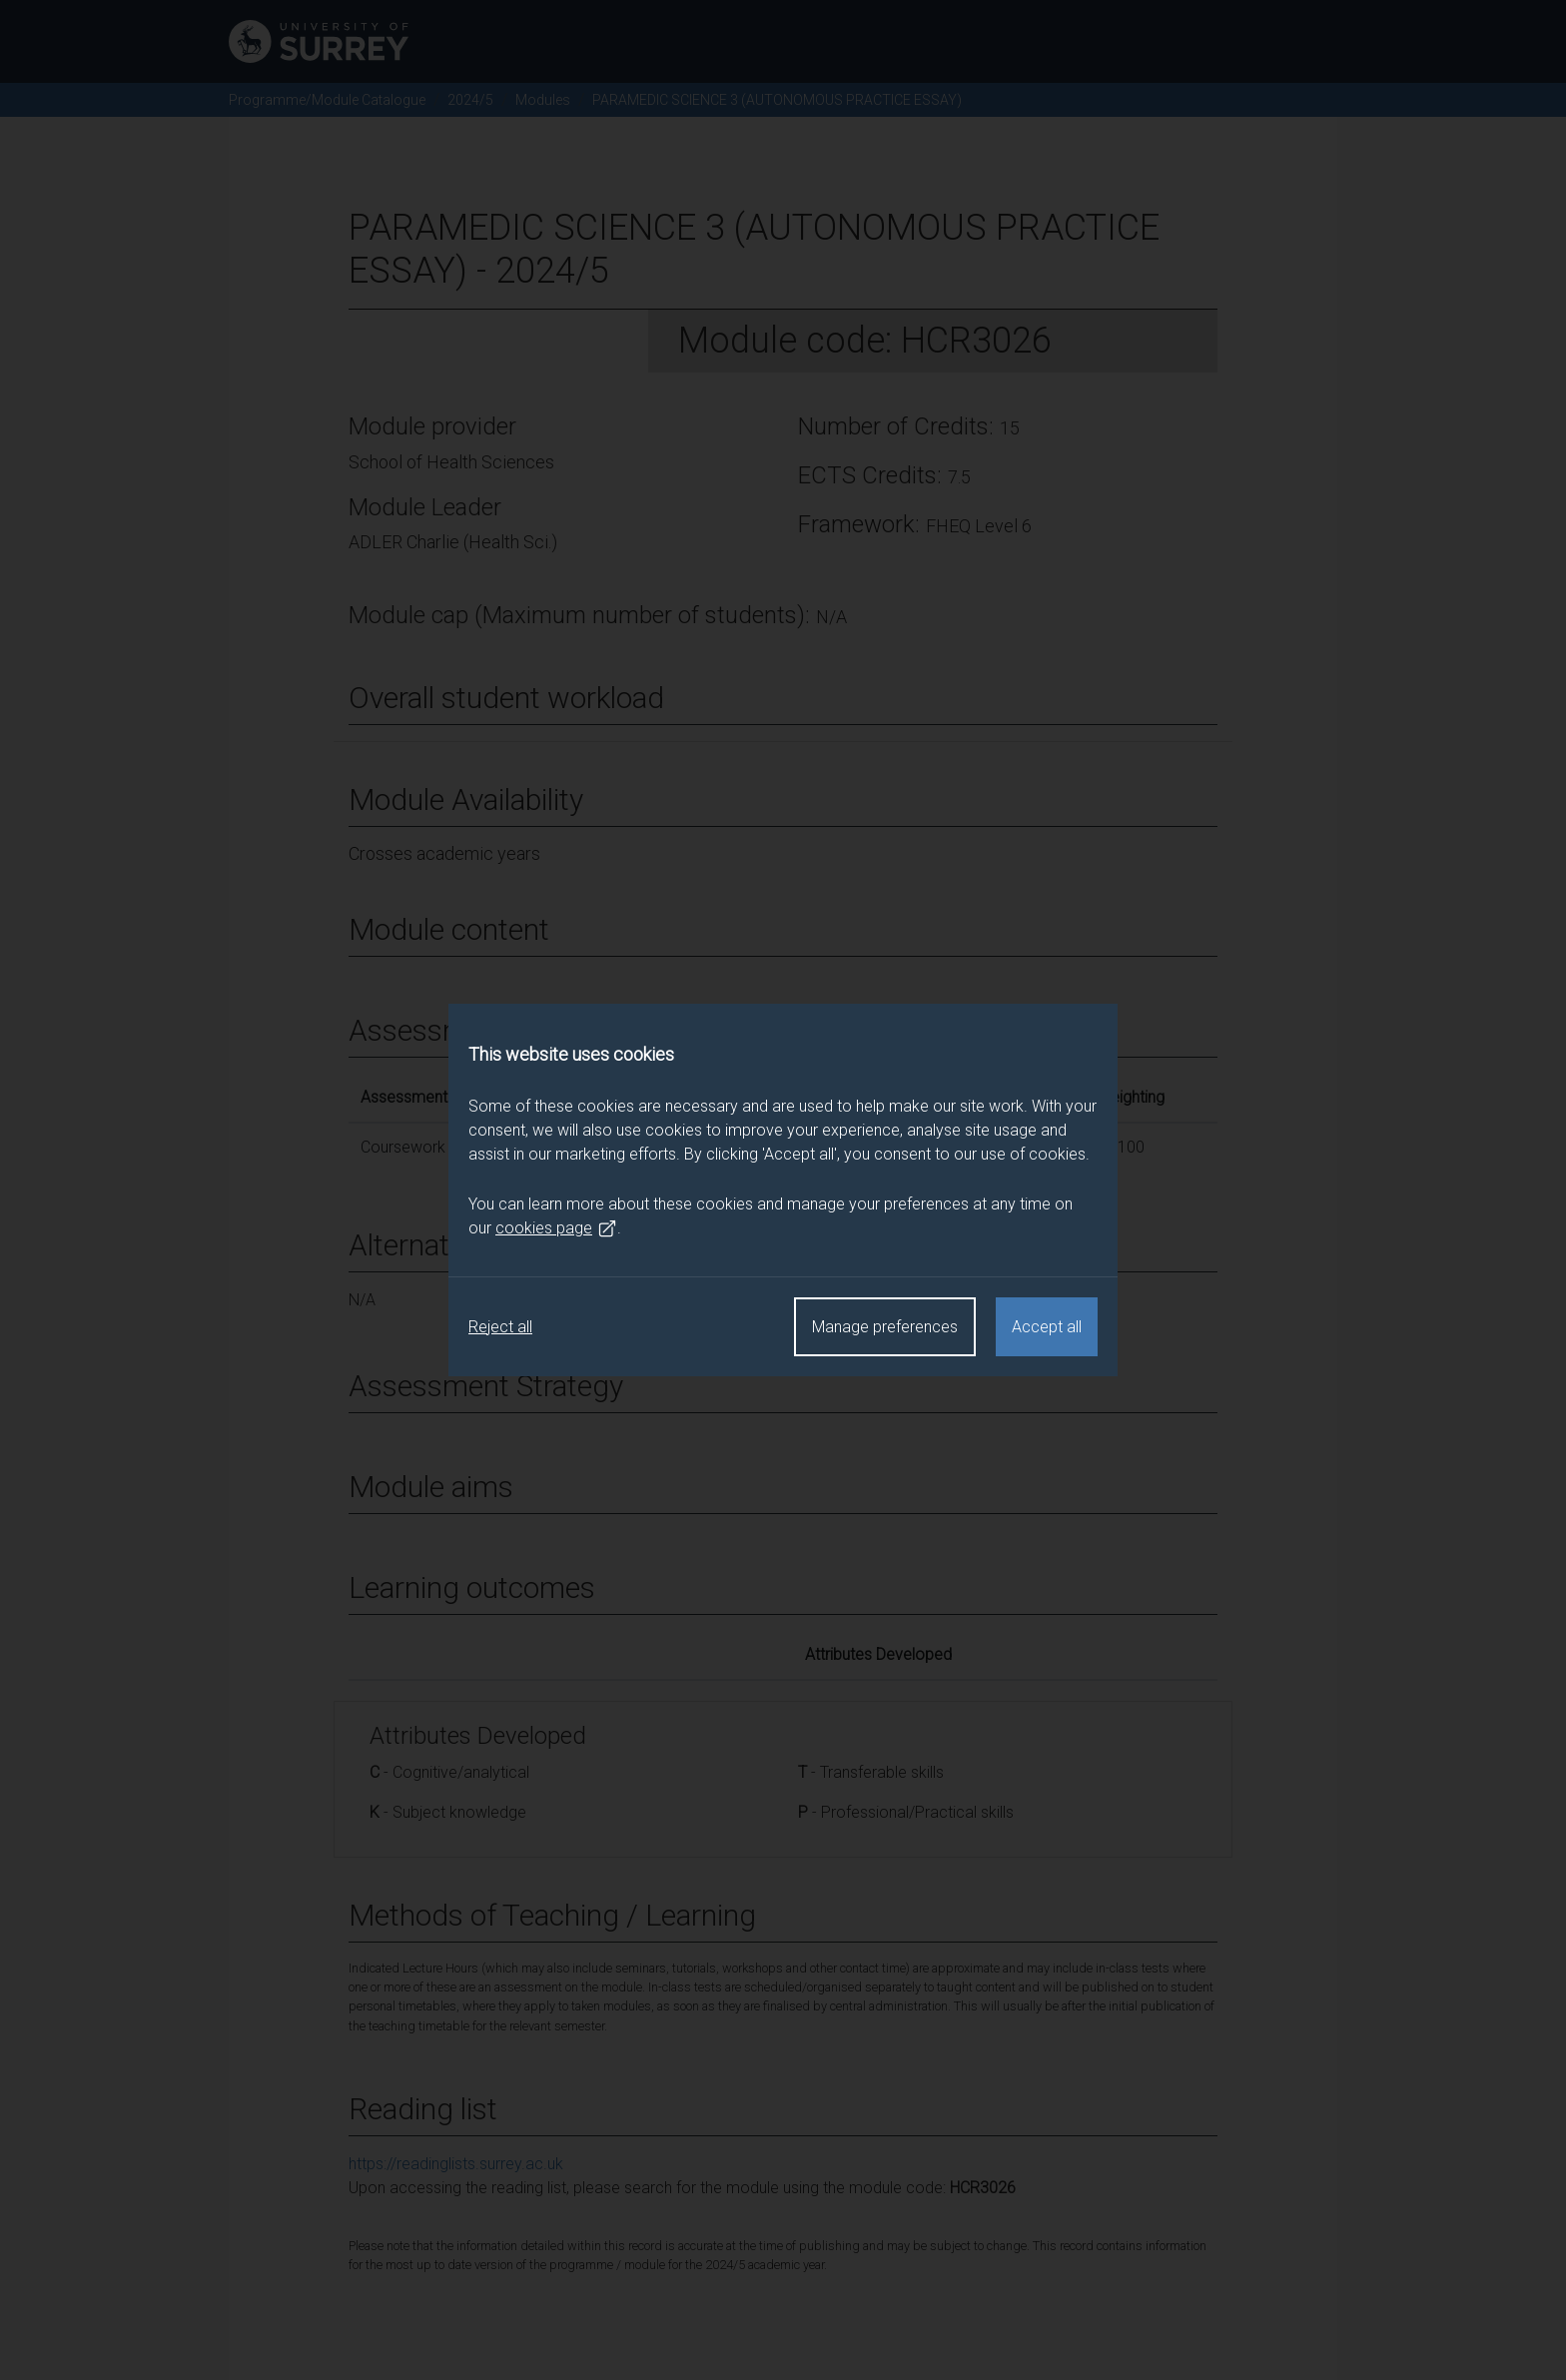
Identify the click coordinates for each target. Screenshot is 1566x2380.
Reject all (500, 1326)
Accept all (1047, 1326)
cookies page (556, 1228)
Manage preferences (885, 1326)
